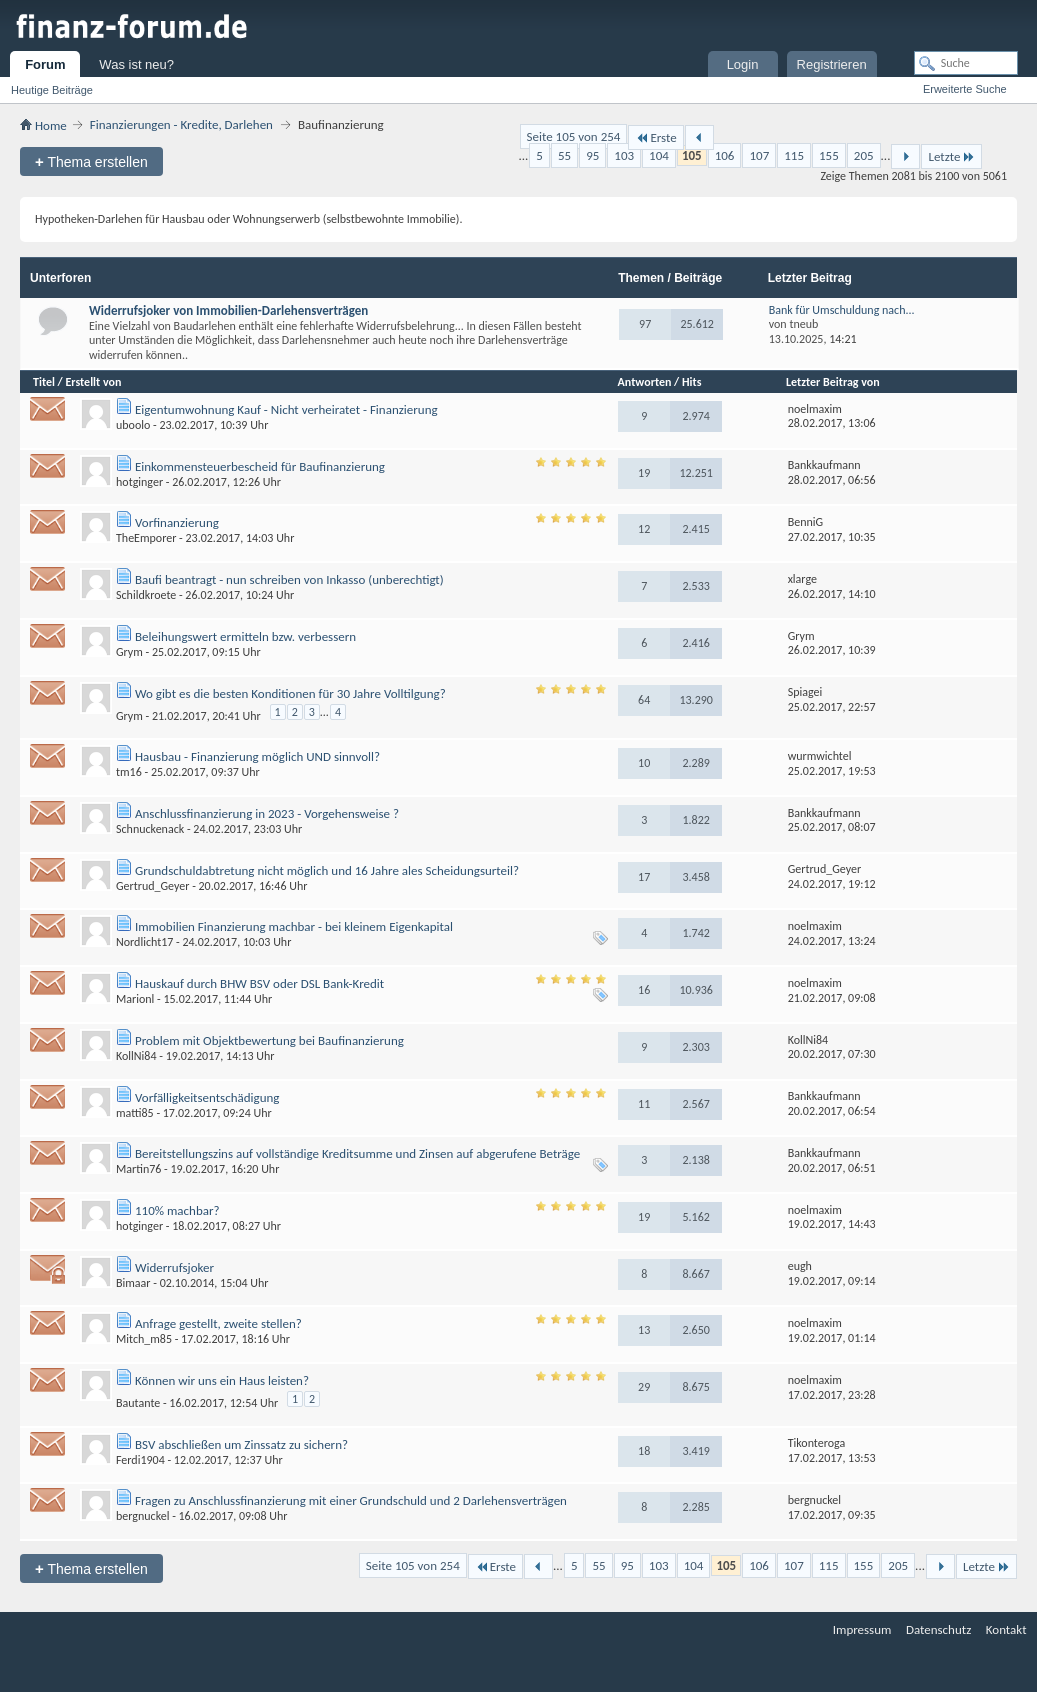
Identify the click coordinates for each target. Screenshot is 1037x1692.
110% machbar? (177, 1210)
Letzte (951, 156)
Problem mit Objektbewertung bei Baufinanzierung (269, 1040)
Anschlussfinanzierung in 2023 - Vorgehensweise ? (267, 813)
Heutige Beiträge (52, 90)
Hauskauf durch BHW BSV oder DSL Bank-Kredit (259, 983)
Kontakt (1006, 1629)
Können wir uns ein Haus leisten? (222, 1380)
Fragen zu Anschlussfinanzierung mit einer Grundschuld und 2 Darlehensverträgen (351, 1500)
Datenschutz (938, 1629)
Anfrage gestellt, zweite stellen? (218, 1323)
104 (659, 155)
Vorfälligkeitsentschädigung (207, 1097)
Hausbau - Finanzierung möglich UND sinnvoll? (257, 756)
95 (592, 155)
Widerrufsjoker (174, 1267)
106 (725, 155)
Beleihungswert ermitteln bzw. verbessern (245, 636)
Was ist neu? (136, 64)
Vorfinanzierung (177, 522)
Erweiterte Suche (965, 89)
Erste (655, 137)
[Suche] (966, 63)
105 (692, 155)
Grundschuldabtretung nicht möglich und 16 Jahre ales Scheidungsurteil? (327, 870)
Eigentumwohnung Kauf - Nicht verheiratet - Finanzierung (286, 409)
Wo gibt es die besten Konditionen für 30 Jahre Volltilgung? (290, 693)
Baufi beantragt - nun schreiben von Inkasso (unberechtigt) (289, 579)
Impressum (862, 1629)
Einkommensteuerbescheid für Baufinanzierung (260, 466)
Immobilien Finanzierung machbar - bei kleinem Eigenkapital (294, 926)
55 (564, 155)
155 (829, 155)
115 (794, 155)
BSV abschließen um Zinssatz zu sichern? (241, 1444)
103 (624, 155)
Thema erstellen (91, 161)
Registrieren (832, 64)
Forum (45, 64)
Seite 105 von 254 (574, 136)
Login (743, 64)
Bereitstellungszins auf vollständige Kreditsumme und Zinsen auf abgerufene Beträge (357, 1153)
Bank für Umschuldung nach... (842, 310)
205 (864, 155)
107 (759, 155)
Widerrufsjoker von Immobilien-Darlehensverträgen (228, 310)
